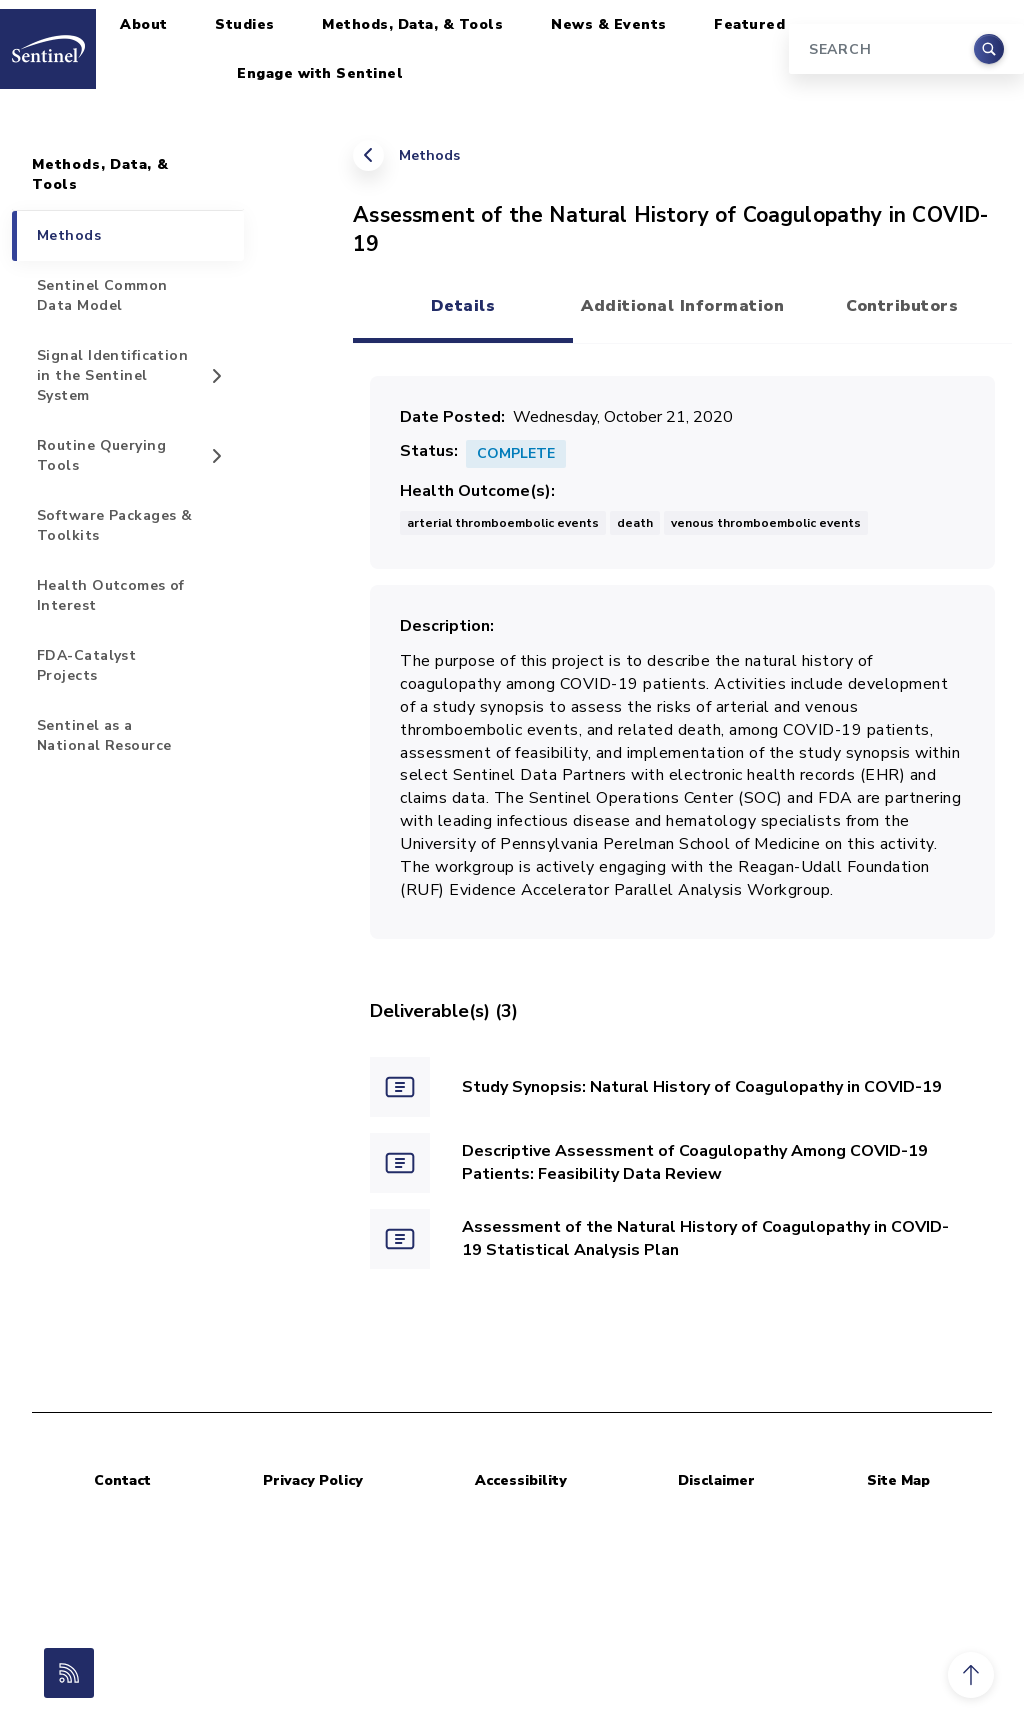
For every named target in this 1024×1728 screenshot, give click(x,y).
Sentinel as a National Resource (104, 735)
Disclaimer (716, 1480)
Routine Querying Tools (101, 455)
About (144, 24)
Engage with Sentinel (320, 73)
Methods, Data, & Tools (412, 24)
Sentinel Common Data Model (102, 295)
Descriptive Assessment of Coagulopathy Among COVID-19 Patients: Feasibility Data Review (695, 1162)
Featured (749, 24)
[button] (971, 1675)
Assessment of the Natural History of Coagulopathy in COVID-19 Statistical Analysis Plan (705, 1238)
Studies (245, 24)
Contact (122, 1480)
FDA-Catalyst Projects (86, 665)
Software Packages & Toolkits (114, 525)
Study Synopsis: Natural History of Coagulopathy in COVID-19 (702, 1087)
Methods (429, 155)
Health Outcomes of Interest (111, 595)
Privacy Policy (313, 1480)
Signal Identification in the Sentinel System (112, 375)
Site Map (898, 1480)
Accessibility (521, 1480)
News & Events (609, 24)
